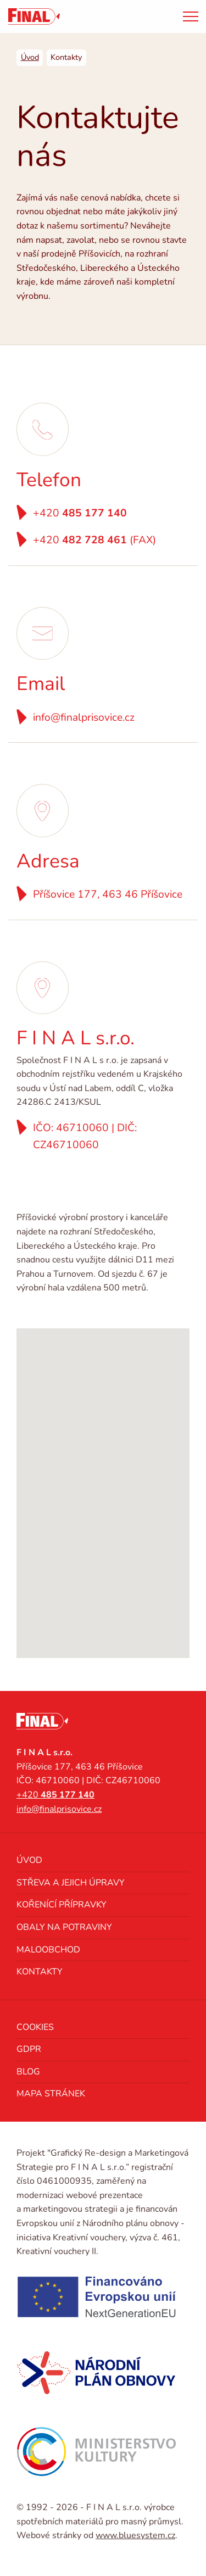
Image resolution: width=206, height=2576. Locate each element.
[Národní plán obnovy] (96, 2372)
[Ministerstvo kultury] (96, 2451)
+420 (80, 513)
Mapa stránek (50, 2094)
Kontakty (39, 1972)
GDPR (28, 2049)
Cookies (35, 2027)
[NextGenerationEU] (96, 2296)
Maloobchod (48, 1950)
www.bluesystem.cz (135, 2535)
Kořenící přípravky (61, 1905)
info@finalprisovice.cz (84, 717)
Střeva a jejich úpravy (70, 1883)
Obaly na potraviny (64, 1927)
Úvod (29, 1860)
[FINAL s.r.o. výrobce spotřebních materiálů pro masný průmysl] (34, 16)
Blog (28, 2072)
